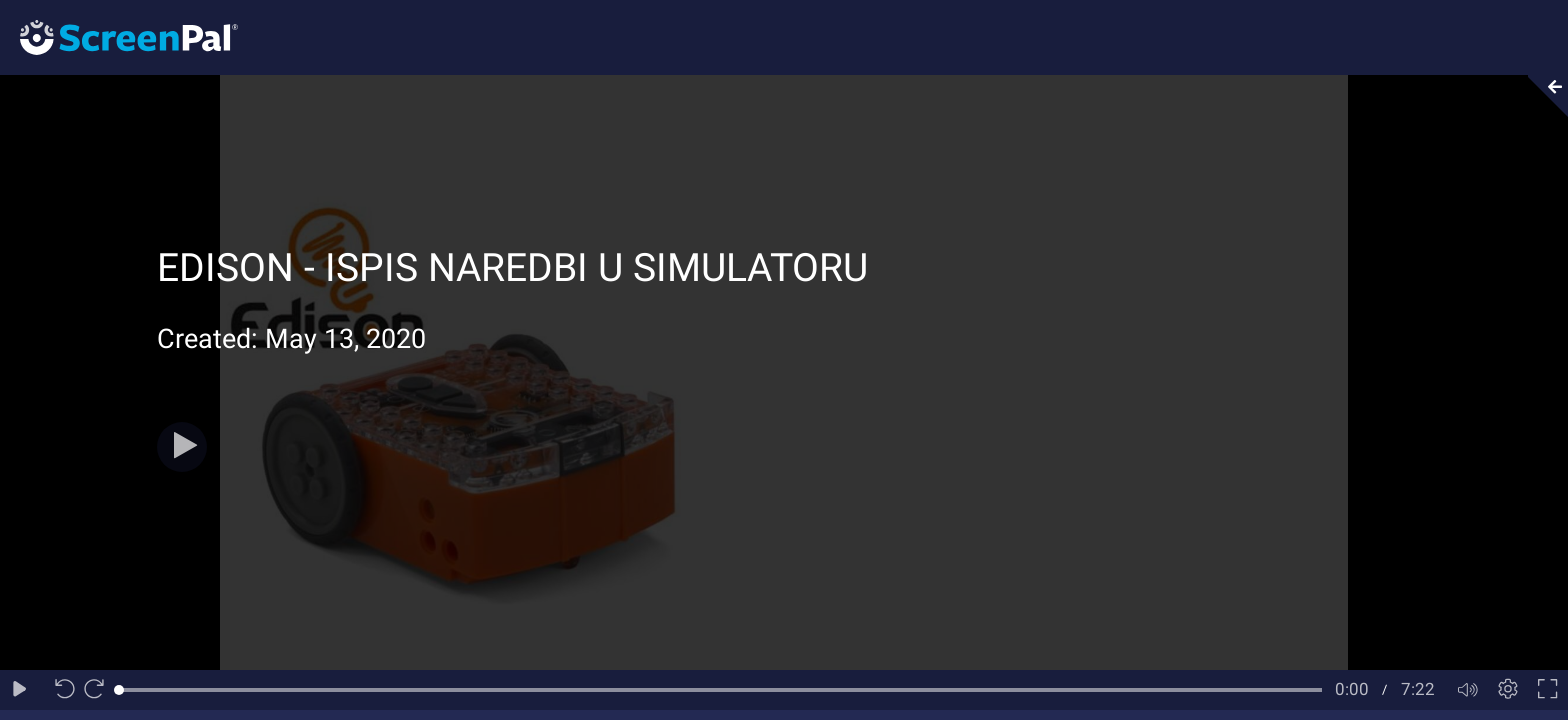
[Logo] (119, 36)
